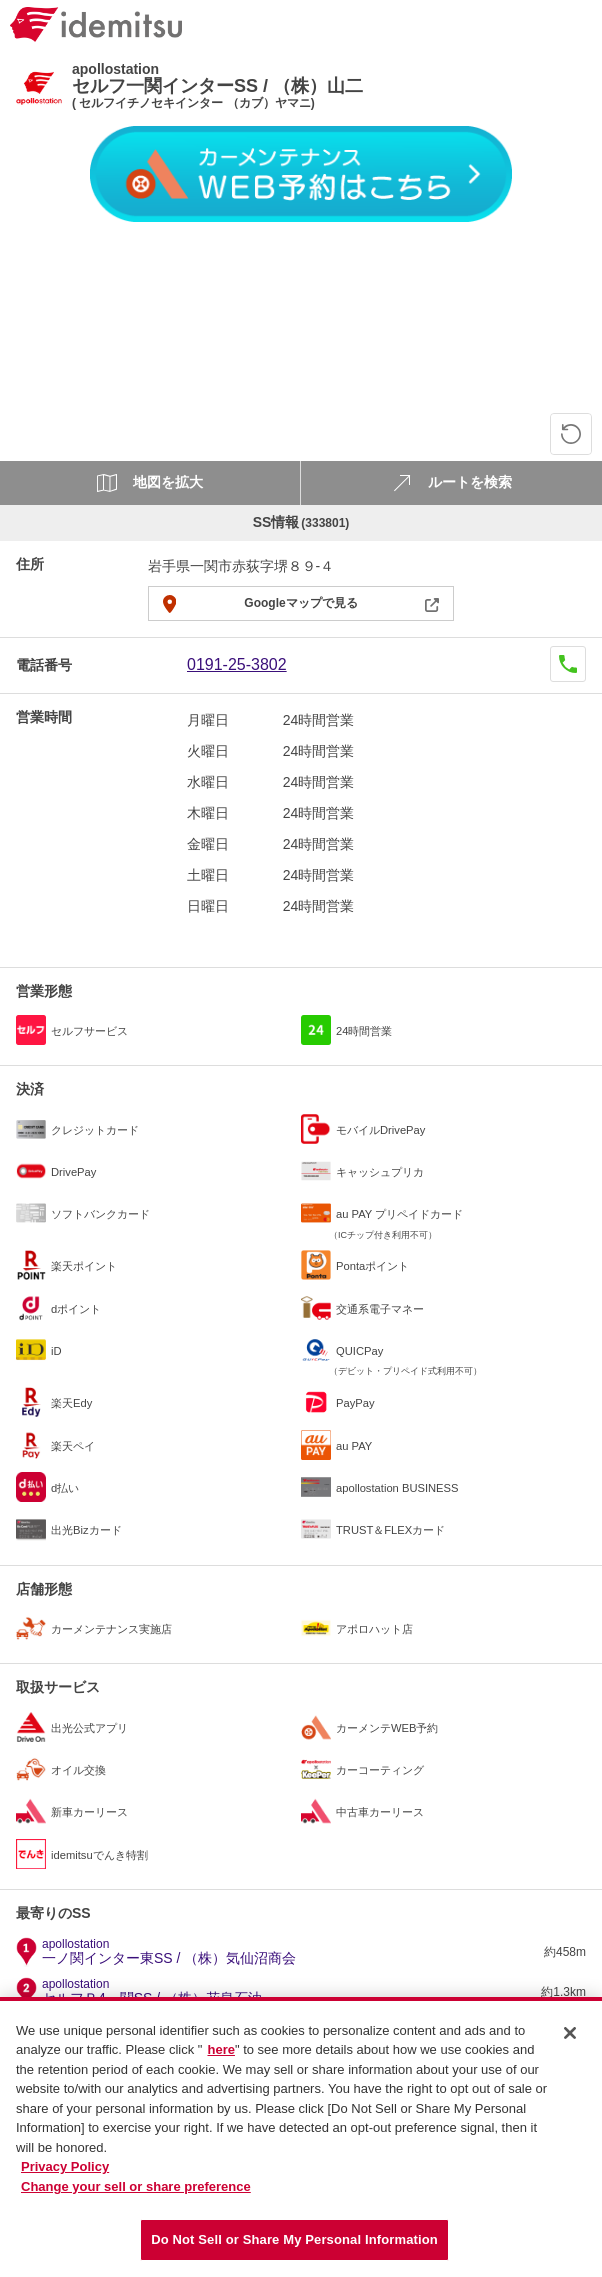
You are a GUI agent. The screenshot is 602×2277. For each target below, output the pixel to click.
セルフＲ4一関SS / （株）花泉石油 (152, 1992)
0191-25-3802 (237, 664)
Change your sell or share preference (136, 2186)
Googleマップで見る (300, 603)
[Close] (570, 2033)
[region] (301, 2137)
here (220, 2049)
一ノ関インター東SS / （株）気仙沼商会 (169, 1952)
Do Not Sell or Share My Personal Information (294, 2239)
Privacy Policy (65, 2166)
